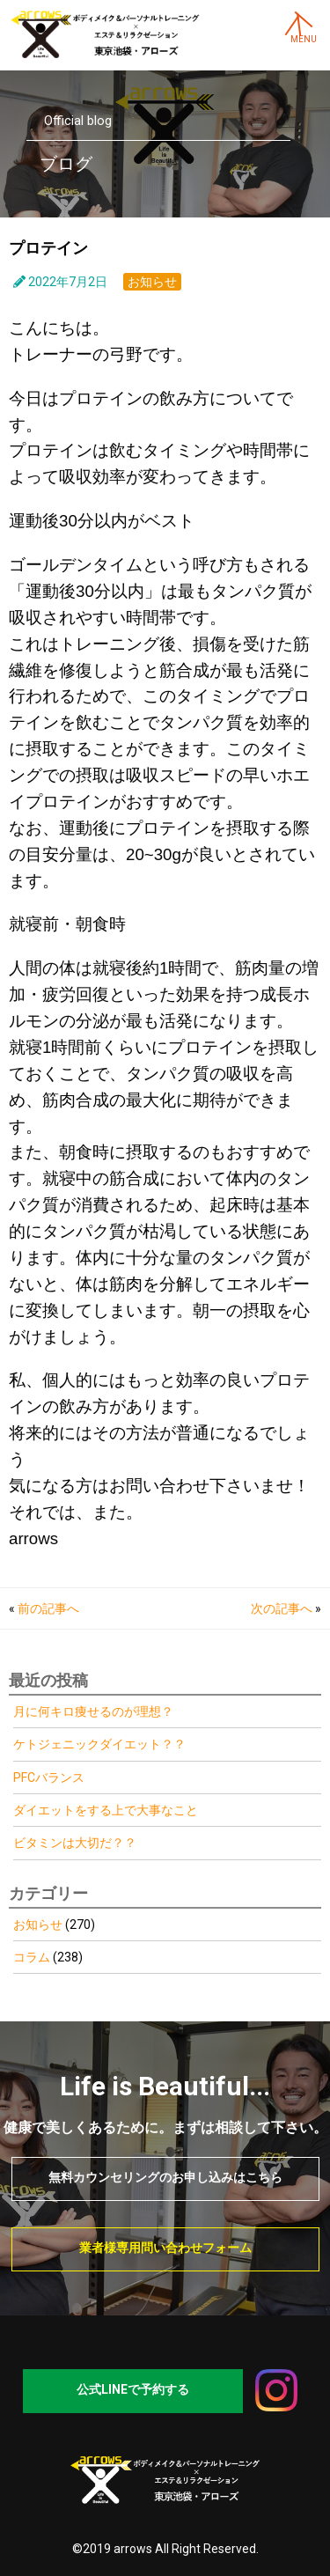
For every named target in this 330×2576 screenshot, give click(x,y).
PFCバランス (48, 1777)
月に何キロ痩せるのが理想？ (93, 1711)
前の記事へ (48, 1608)
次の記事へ (281, 1608)
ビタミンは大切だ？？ (74, 1843)
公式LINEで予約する (133, 2389)
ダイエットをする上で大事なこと (105, 1810)
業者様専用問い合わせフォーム (165, 2248)
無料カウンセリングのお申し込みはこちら (165, 2177)
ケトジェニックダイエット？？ (99, 1744)
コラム (31, 1957)
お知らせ (152, 282)
